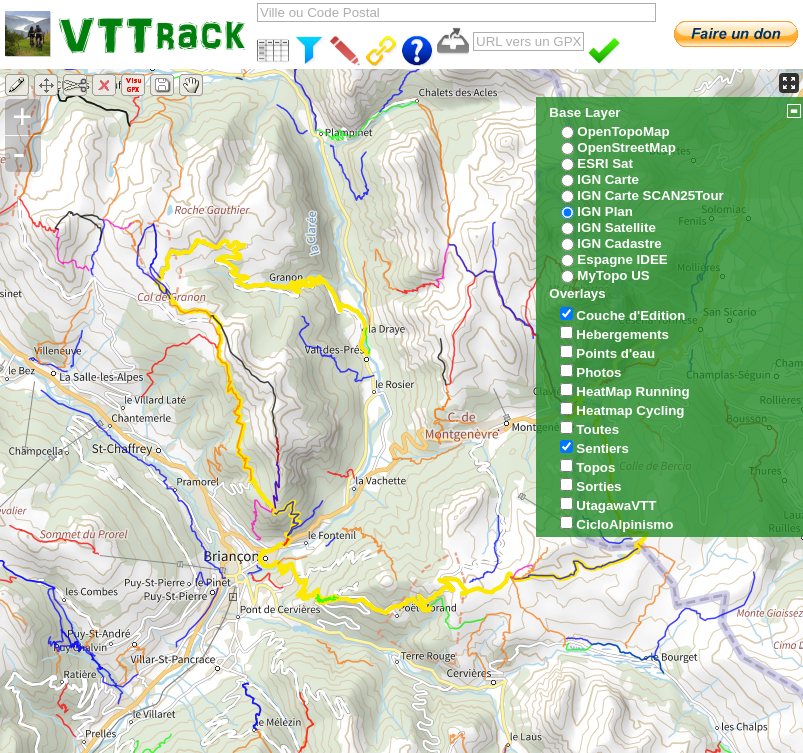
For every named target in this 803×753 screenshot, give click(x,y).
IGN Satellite (616, 227)
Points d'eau (615, 353)
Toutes (597, 429)
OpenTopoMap (623, 131)
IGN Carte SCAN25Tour (650, 195)
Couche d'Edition (630, 315)
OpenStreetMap (626, 147)
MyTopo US (613, 275)
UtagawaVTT (616, 505)
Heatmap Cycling (630, 410)
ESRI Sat (605, 163)
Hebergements (622, 334)
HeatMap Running (632, 391)
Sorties (598, 486)
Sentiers (602, 448)
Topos (595, 467)
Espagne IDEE (622, 259)
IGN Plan (605, 211)
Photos (598, 372)
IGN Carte (607, 179)
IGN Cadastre (619, 243)
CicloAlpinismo (624, 524)
